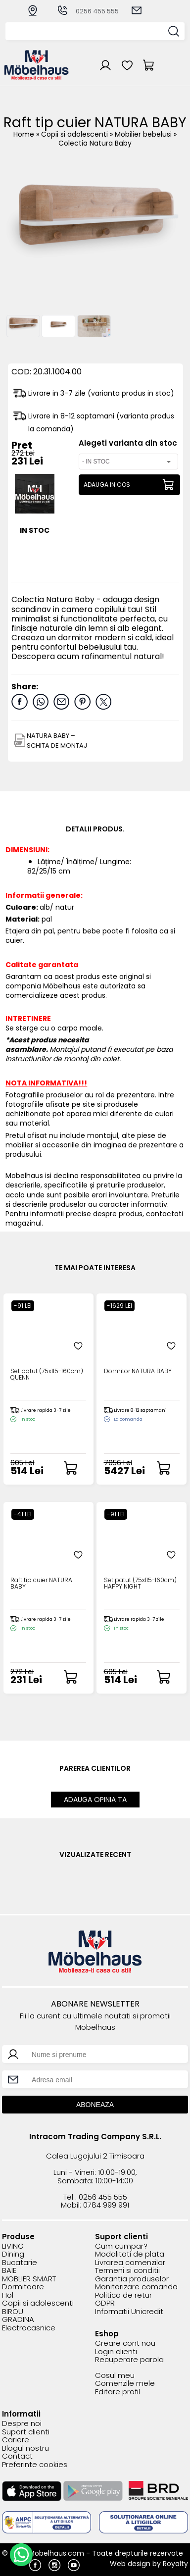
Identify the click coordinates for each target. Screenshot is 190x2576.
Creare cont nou (125, 2343)
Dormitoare (23, 2287)
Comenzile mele (125, 2383)
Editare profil (117, 2392)
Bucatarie (19, 2263)
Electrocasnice (28, 2328)
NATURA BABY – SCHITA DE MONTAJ (57, 740)
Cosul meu (115, 2375)
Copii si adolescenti (75, 134)
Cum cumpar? (121, 2246)
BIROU (12, 2312)
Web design (130, 2564)
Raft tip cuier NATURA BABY (41, 1584)
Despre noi (22, 2424)
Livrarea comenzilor (130, 2263)
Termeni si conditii (127, 2271)
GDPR (105, 2303)
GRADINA (18, 2320)
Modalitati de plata (129, 2254)
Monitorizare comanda (136, 2287)
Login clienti (116, 2352)
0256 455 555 (87, 11)
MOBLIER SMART (29, 2279)
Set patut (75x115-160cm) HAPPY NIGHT (140, 1584)
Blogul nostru (25, 2448)
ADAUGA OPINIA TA (95, 1799)
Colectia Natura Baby (95, 143)
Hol (7, 2295)
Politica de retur (123, 2295)
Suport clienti (25, 2432)
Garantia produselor (132, 2279)
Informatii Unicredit (129, 2312)
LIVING (13, 2246)
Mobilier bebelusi (144, 134)
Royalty (175, 2564)
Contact (17, 2456)
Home (23, 134)
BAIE (9, 2271)
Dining (13, 2254)
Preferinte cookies (34, 2465)
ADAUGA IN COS (107, 484)
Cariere (15, 2440)
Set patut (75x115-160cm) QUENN (46, 1375)
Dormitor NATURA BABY (138, 1371)
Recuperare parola (129, 2360)
